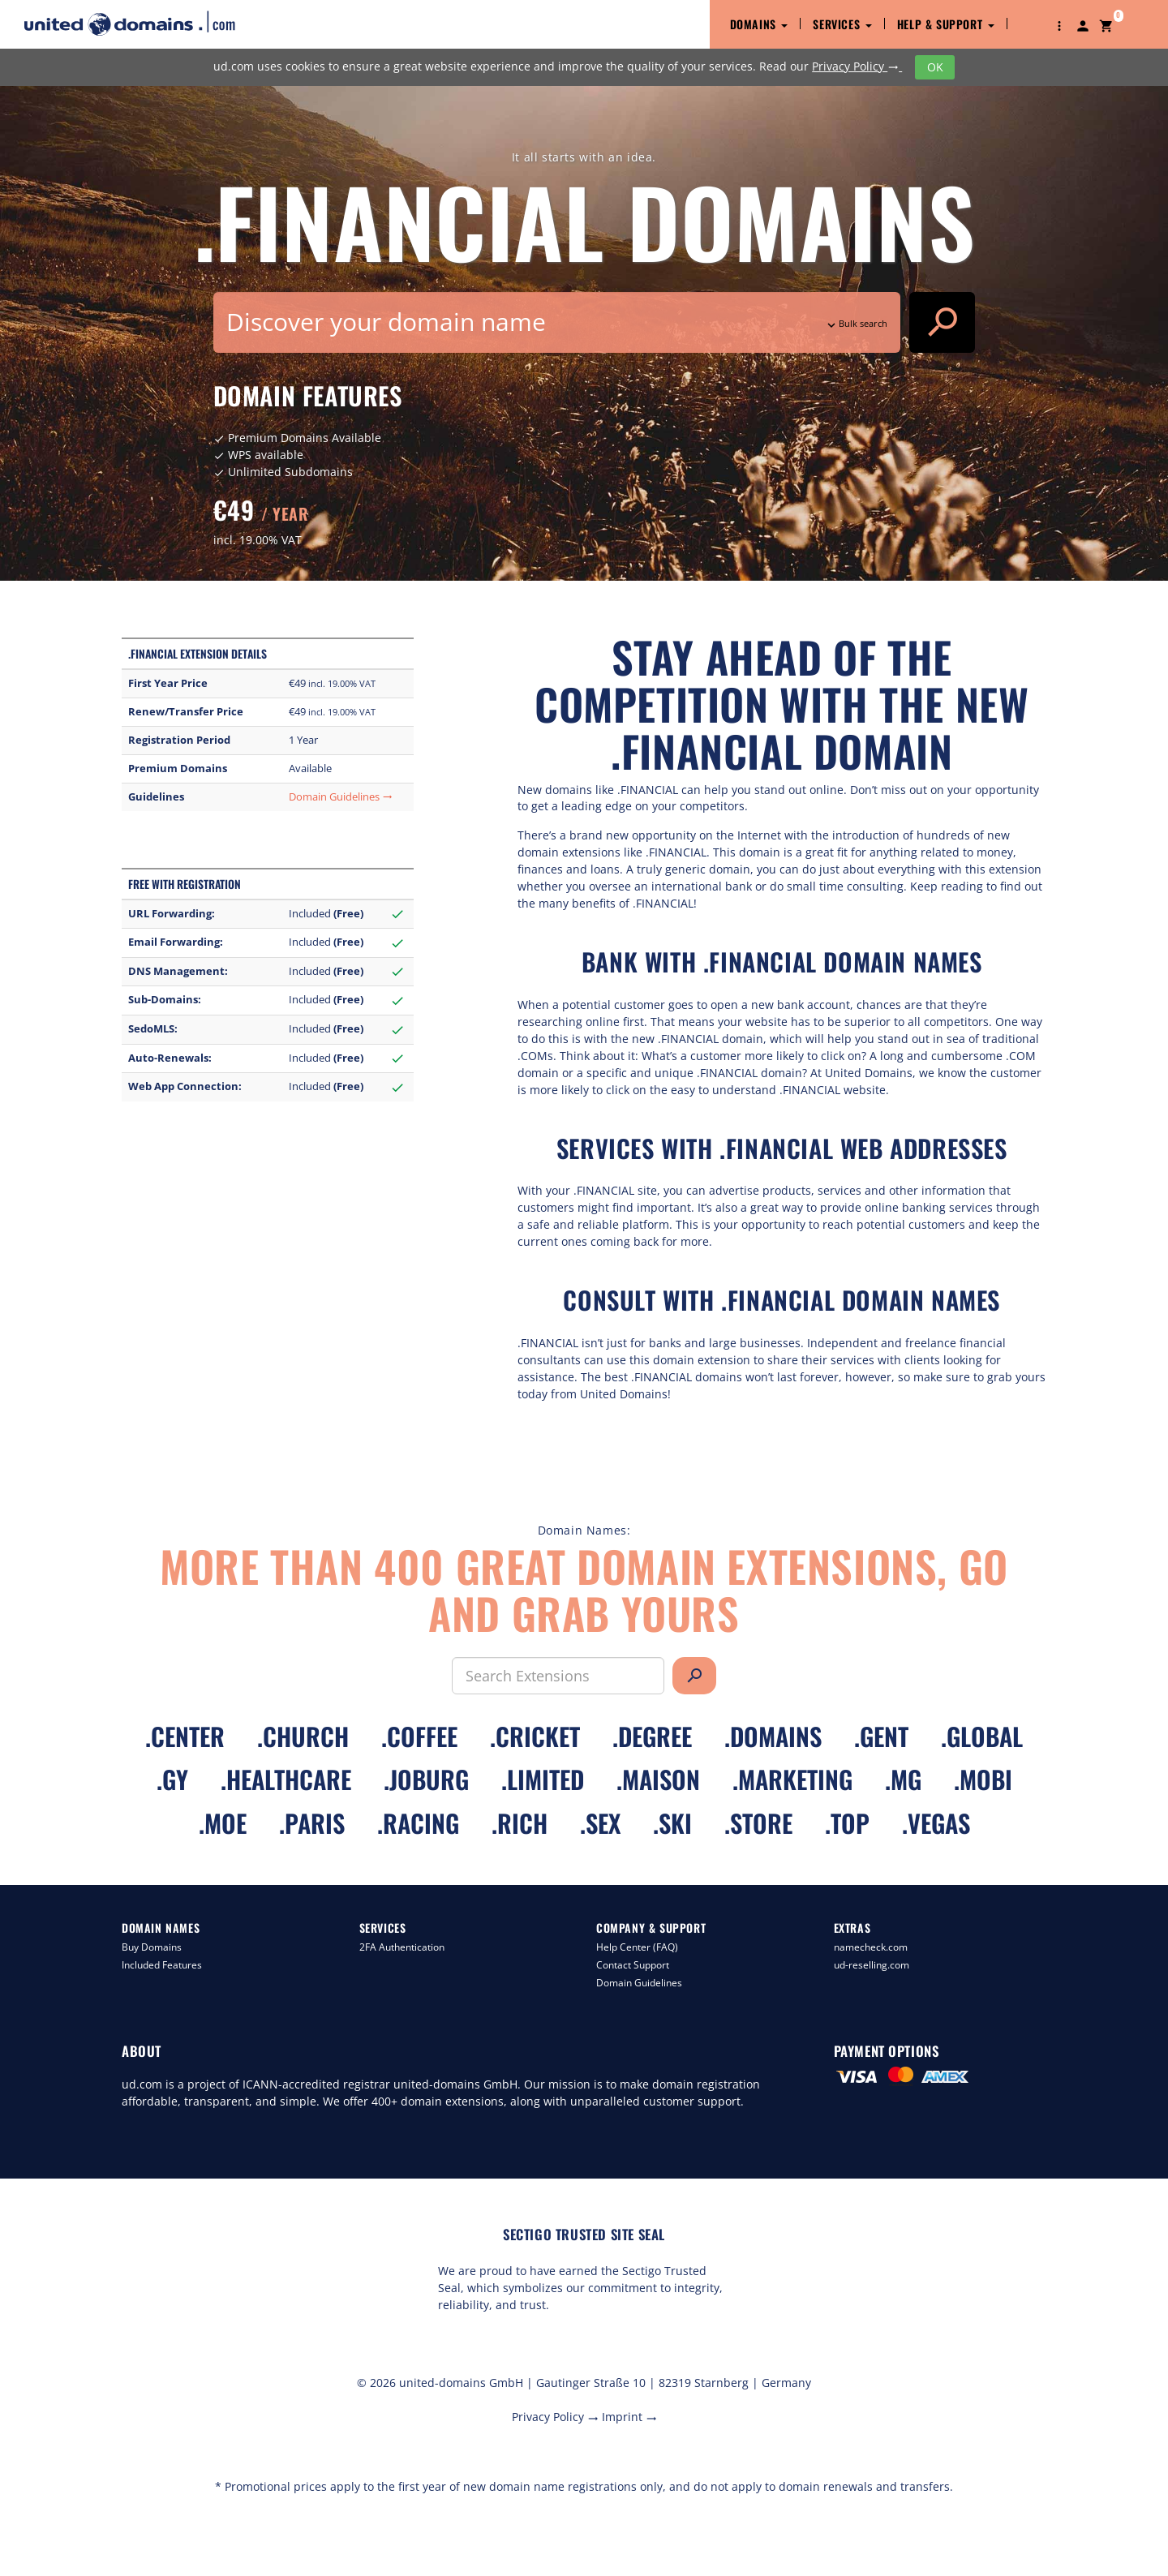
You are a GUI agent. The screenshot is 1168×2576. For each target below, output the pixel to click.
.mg (903, 1779)
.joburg (426, 1779)
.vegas (936, 1823)
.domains (773, 1736)
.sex (600, 1823)
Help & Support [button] (945, 23)
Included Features (162, 1965)
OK (935, 67)
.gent (881, 1736)
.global (982, 1736)
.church (303, 1736)
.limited (542, 1779)
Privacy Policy (857, 66)
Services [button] (842, 23)
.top (847, 1823)
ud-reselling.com (871, 1965)
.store (758, 1823)
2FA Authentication (401, 1947)
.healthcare (286, 1779)
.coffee (419, 1736)
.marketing (792, 1779)
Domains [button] (759, 23)
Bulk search (855, 323)
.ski (672, 1823)
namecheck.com (871, 1947)
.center (185, 1736)
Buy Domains (152, 1947)
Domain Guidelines (341, 797)
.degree (652, 1736)
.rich (520, 1823)
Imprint (629, 2416)
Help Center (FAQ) (637, 1947)
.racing (418, 1823)
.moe (223, 1823)
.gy (172, 1779)
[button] (1059, 24)
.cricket (535, 1736)
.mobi (983, 1779)
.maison (658, 1779)
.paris (312, 1823)
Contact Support (632, 1965)
